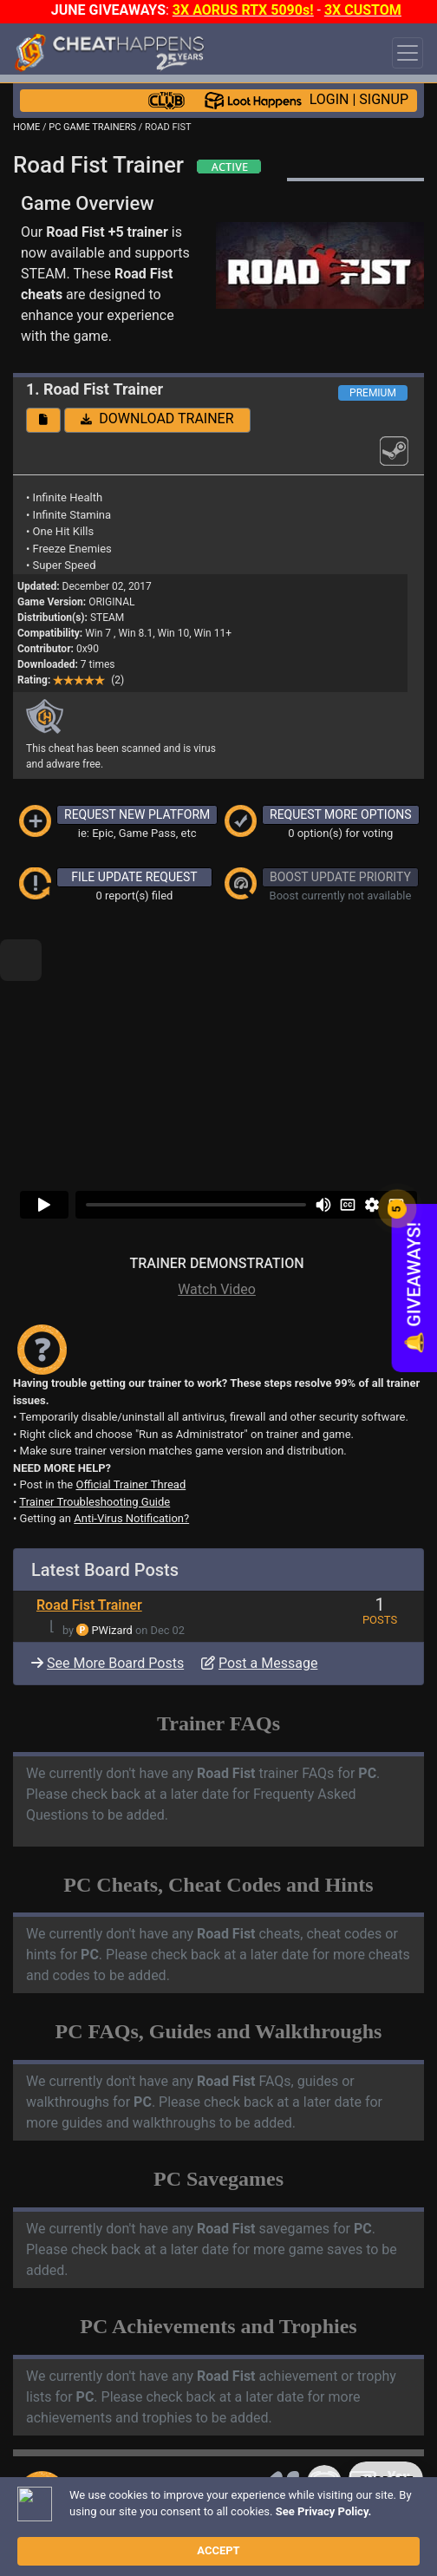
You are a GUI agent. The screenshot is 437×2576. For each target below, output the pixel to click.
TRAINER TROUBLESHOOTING (143, 2430)
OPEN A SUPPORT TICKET (157, 2482)
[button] (43, 420)
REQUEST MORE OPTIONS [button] (341, 814)
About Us (122, 2523)
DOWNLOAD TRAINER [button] (157, 418)
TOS (71, 2523)
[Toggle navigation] (407, 53)
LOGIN (329, 99)
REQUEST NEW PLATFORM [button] (137, 814)
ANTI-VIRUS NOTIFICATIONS (130, 2460)
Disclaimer (324, 2509)
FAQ (275, 2509)
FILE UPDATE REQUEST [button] (134, 877)
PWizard (112, 1571)
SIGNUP (383, 99)
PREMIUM (372, 393)
